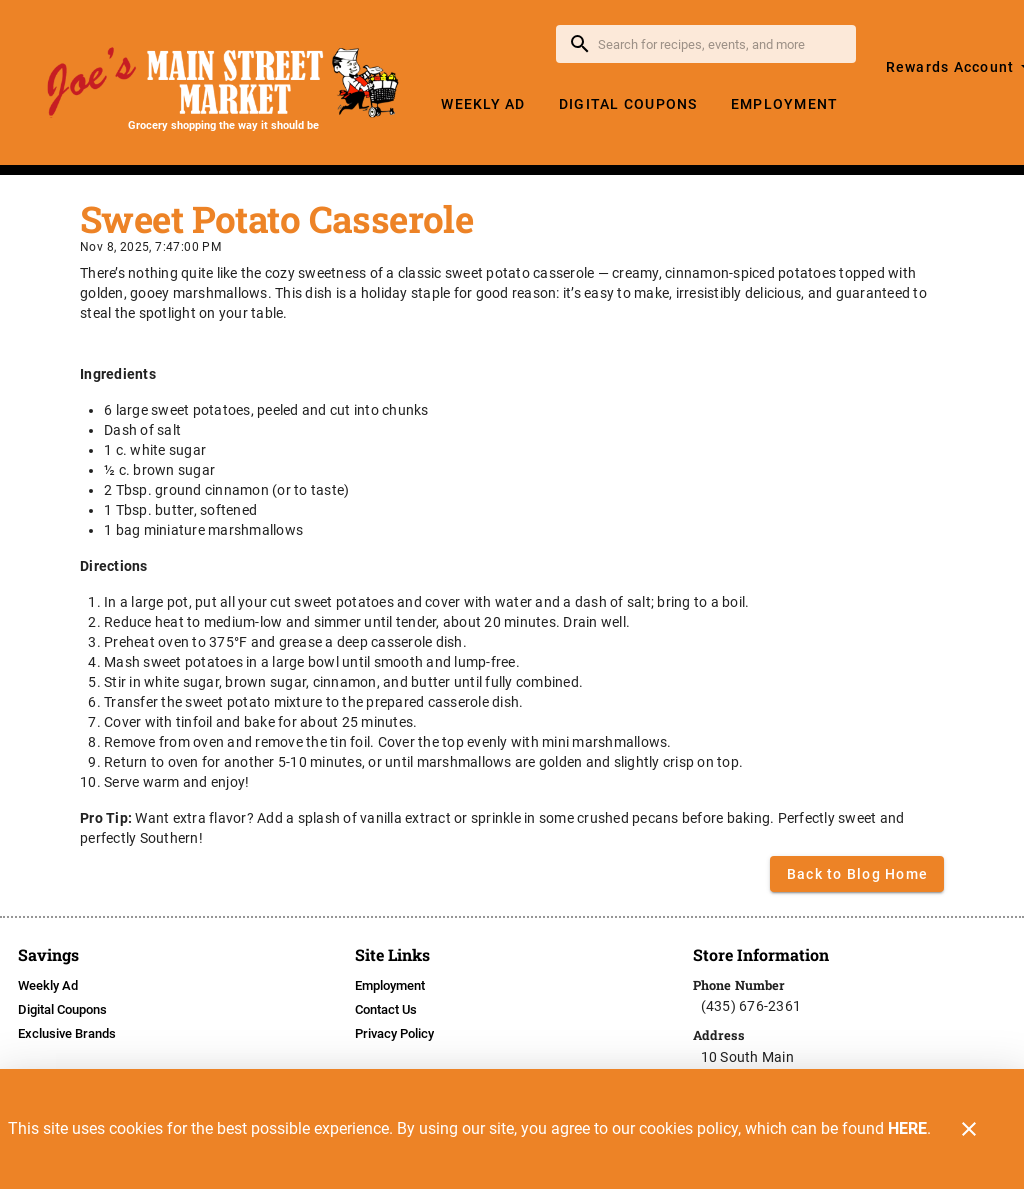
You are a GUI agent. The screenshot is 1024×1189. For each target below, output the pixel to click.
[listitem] (48, 986)
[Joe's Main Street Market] (223, 82)
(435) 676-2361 (751, 1006)
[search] (720, 44)
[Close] (969, 1129)
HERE (907, 1128)
